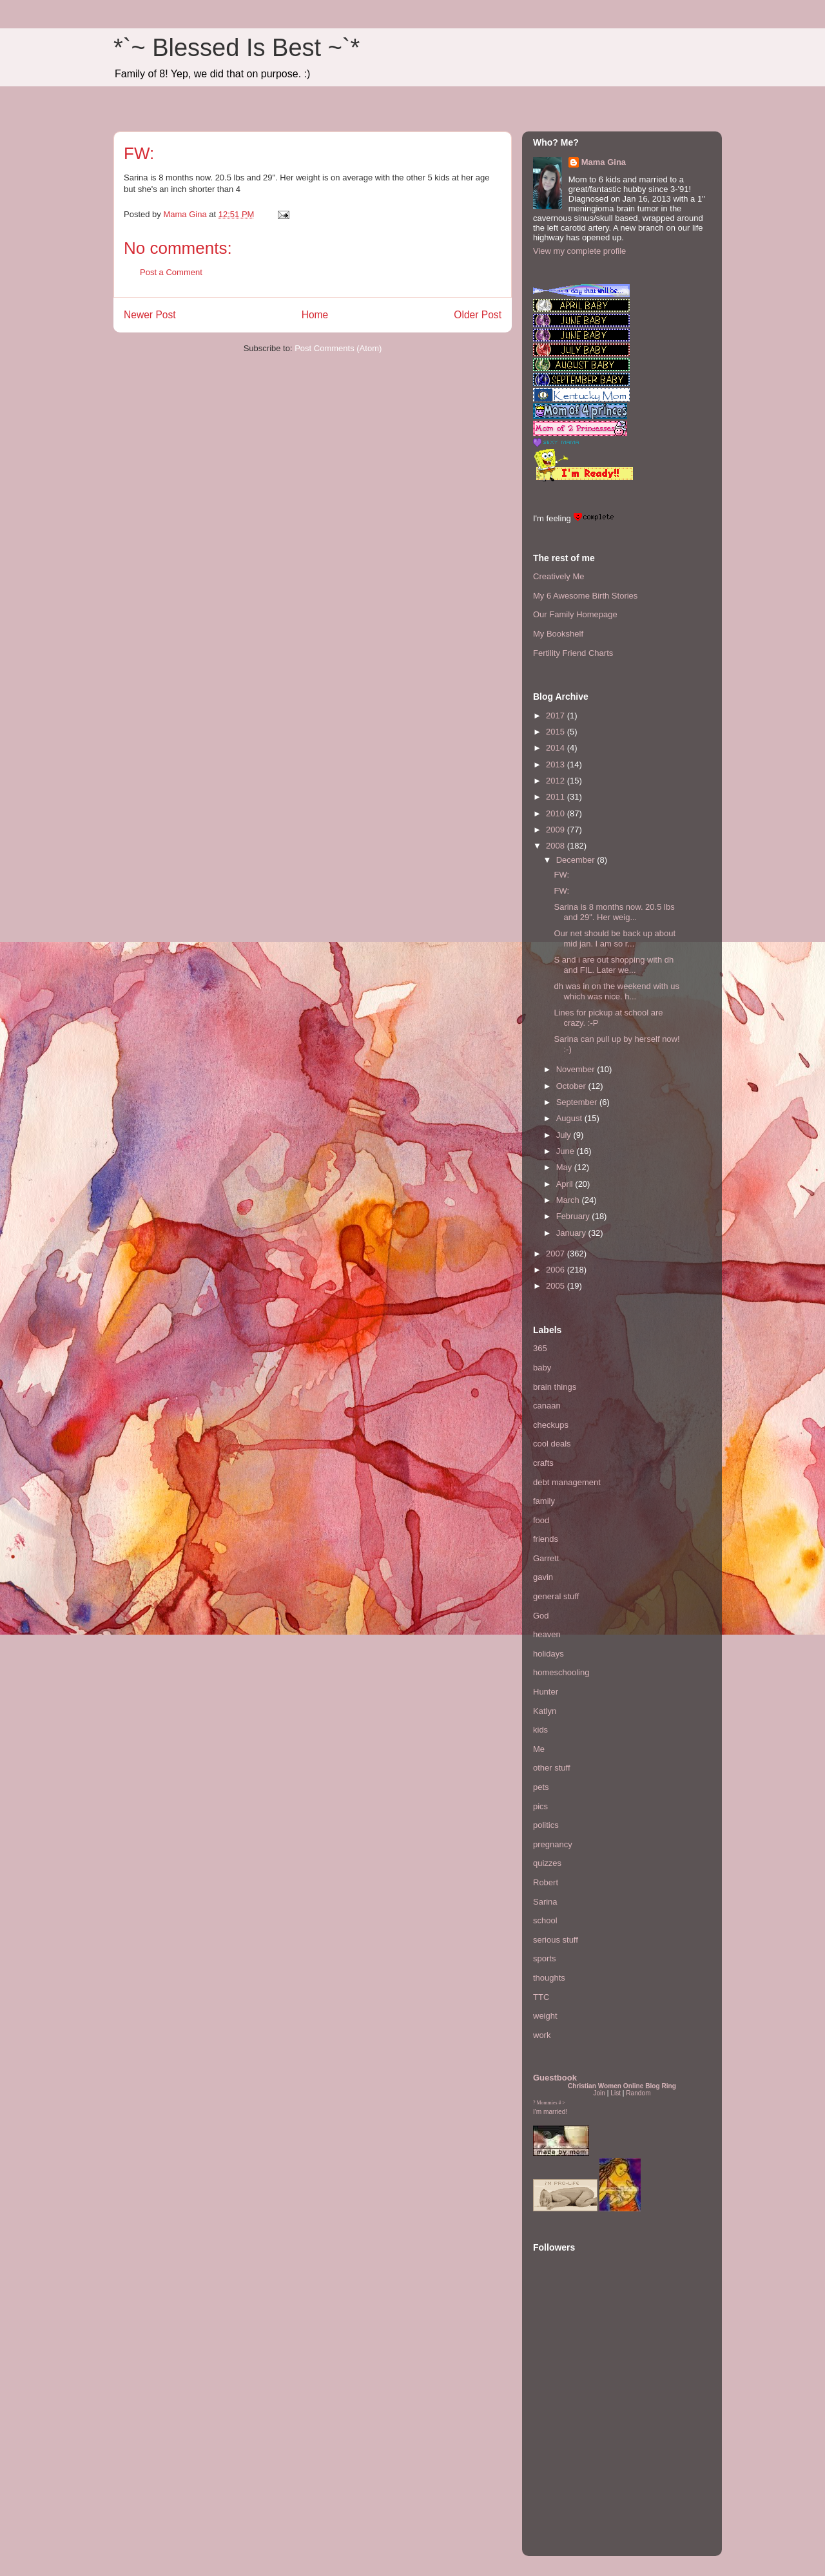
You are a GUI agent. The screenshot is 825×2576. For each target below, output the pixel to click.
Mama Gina (603, 162)
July (565, 1135)
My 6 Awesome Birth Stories (585, 596)
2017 (556, 715)
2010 (556, 813)
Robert (545, 1882)
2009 (556, 829)
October (572, 1086)
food (541, 1520)
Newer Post (150, 314)
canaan (547, 1405)
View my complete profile (579, 251)
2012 (556, 780)
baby (542, 1367)
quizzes (547, 1863)
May (565, 1167)
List (615, 2093)
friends (545, 1539)
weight (545, 2016)
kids (540, 1730)
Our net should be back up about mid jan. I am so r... (614, 938)
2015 (556, 731)
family (544, 1501)
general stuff (556, 1596)
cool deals (552, 1443)
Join (599, 2093)
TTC (541, 1997)
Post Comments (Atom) (338, 348)
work (541, 2035)
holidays (548, 1653)
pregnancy (552, 1844)
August (570, 1118)
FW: (561, 874)
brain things (554, 1387)
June (566, 1151)
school (545, 1920)
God (541, 1615)
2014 (556, 748)
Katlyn (544, 1711)
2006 (556, 1269)
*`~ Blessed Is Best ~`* (236, 47)
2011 (556, 797)
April (566, 1184)
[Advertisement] (571, 2466)
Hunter (545, 1692)
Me (539, 1749)
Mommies (547, 2103)
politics (546, 1825)
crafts (543, 1463)
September (577, 1102)
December (576, 860)
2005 (556, 1286)
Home (315, 314)
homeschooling (561, 1672)
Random (638, 2093)
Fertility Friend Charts (573, 653)
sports (544, 1958)
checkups (550, 1425)
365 (540, 1348)
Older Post (477, 314)
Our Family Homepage (575, 614)
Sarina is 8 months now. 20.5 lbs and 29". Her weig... (614, 912)
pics (540, 1806)
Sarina (545, 1902)
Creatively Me (558, 576)
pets (541, 1787)
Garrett (546, 1558)
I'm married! (550, 2111)
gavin (543, 1577)
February (574, 1216)
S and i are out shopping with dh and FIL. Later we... (614, 965)
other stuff (551, 1768)
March (569, 1200)
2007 (556, 1253)
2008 (556, 846)
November (576, 1069)
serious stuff (555, 1940)
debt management (567, 1482)
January (572, 1233)
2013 (556, 764)
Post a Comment (171, 272)
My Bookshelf (558, 634)
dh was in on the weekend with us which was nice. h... (616, 991)
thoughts (549, 1978)
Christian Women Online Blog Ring (622, 2086)
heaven (547, 1634)
